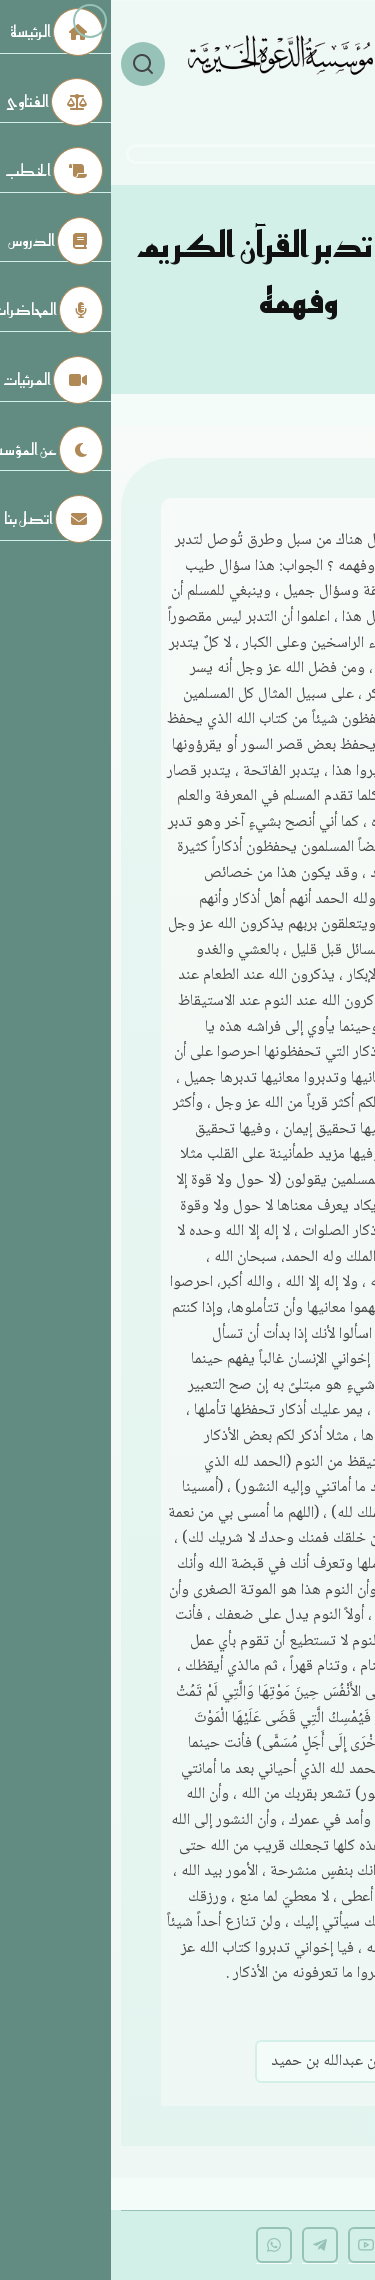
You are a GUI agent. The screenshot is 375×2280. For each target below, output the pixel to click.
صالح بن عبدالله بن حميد (232, 2061)
